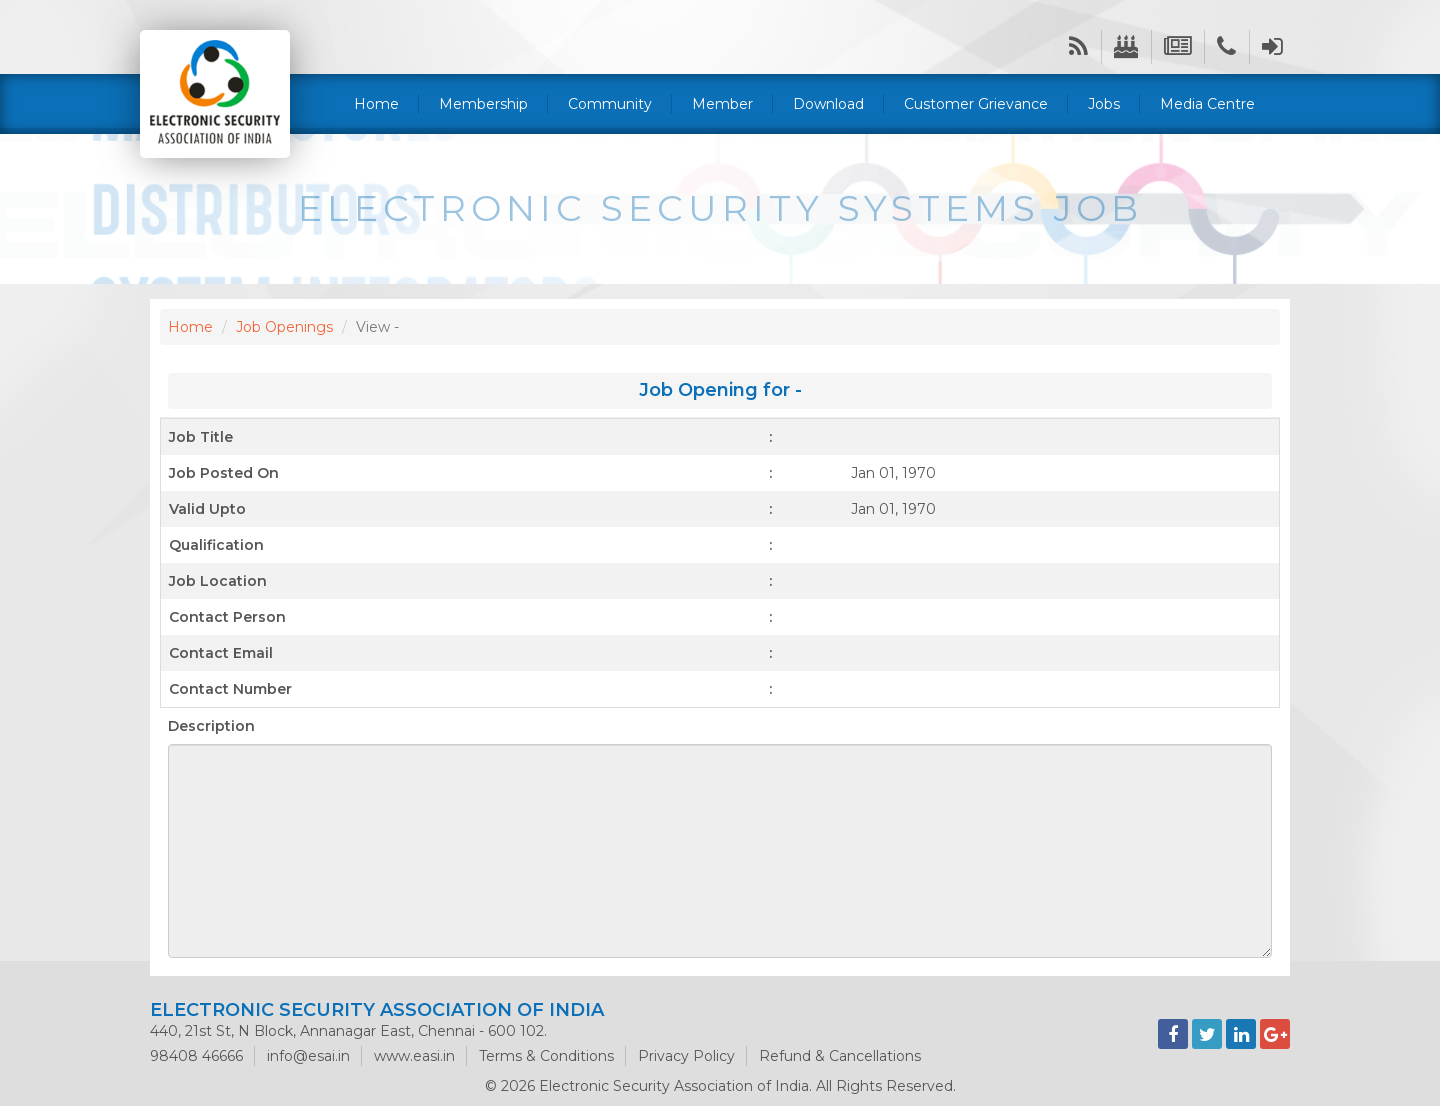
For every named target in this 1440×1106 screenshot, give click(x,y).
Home (376, 104)
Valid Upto (207, 509)
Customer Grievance (976, 104)
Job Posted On (224, 473)
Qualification (216, 545)
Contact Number (230, 689)
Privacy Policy (686, 1056)
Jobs (1104, 104)
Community (610, 104)
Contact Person (227, 617)
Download (828, 104)
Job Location (218, 581)
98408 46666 (196, 1056)
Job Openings (284, 327)
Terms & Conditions (546, 1056)
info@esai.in (308, 1056)
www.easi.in (414, 1056)
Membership (483, 104)
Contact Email (221, 653)
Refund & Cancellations (840, 1056)
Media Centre (1207, 104)
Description (211, 726)
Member (722, 104)
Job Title (201, 437)
